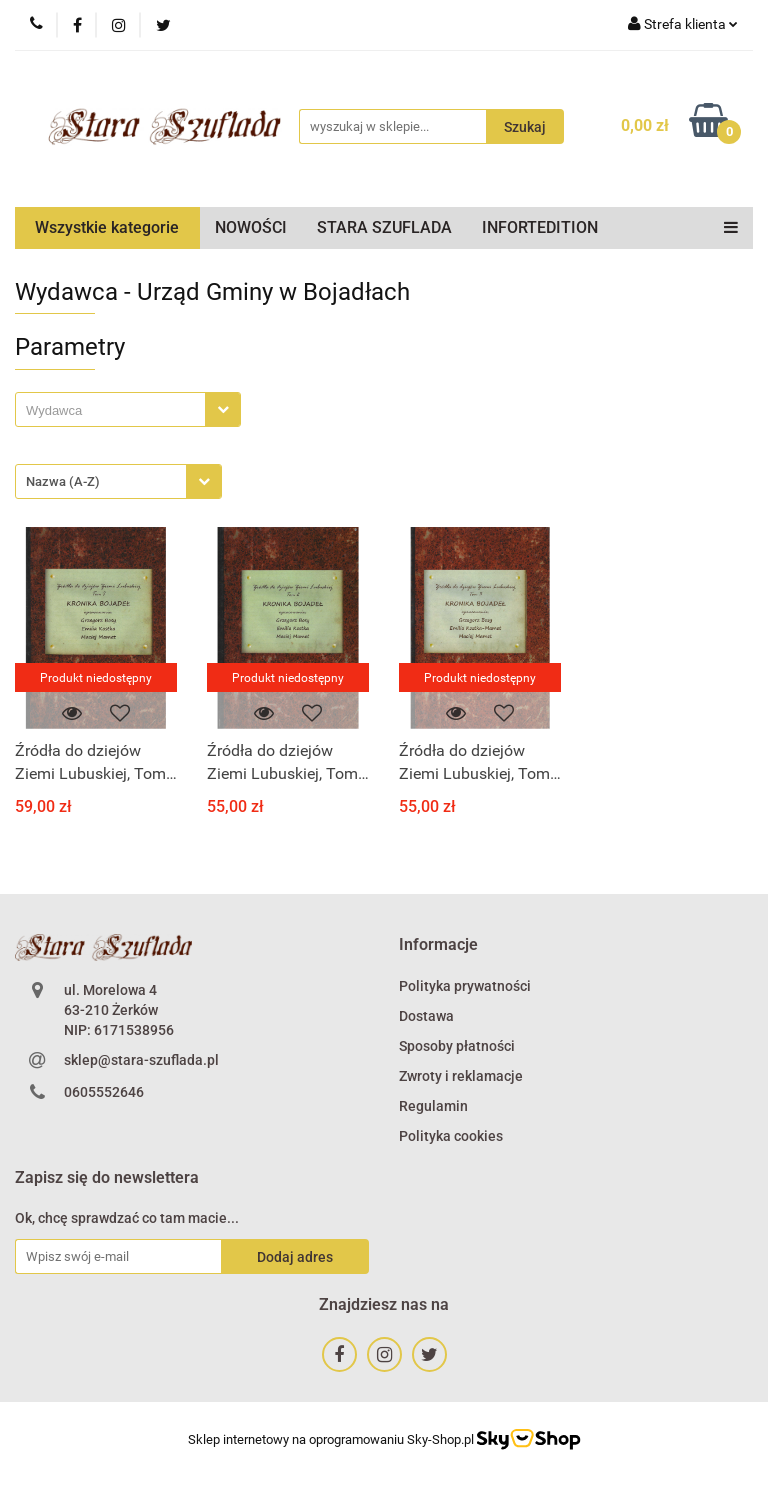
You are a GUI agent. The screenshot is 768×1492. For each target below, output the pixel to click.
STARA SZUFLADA (384, 227)
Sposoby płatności (457, 1046)
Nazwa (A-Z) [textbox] (63, 481)
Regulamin (433, 1106)
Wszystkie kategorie (107, 227)
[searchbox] (115, 411)
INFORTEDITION (540, 227)
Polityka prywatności (465, 986)
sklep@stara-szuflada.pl (141, 1060)
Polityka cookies (451, 1136)
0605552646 (104, 1092)
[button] (438, 945)
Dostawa (426, 1016)
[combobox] (128, 409)
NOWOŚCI (251, 227)
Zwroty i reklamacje (461, 1076)
